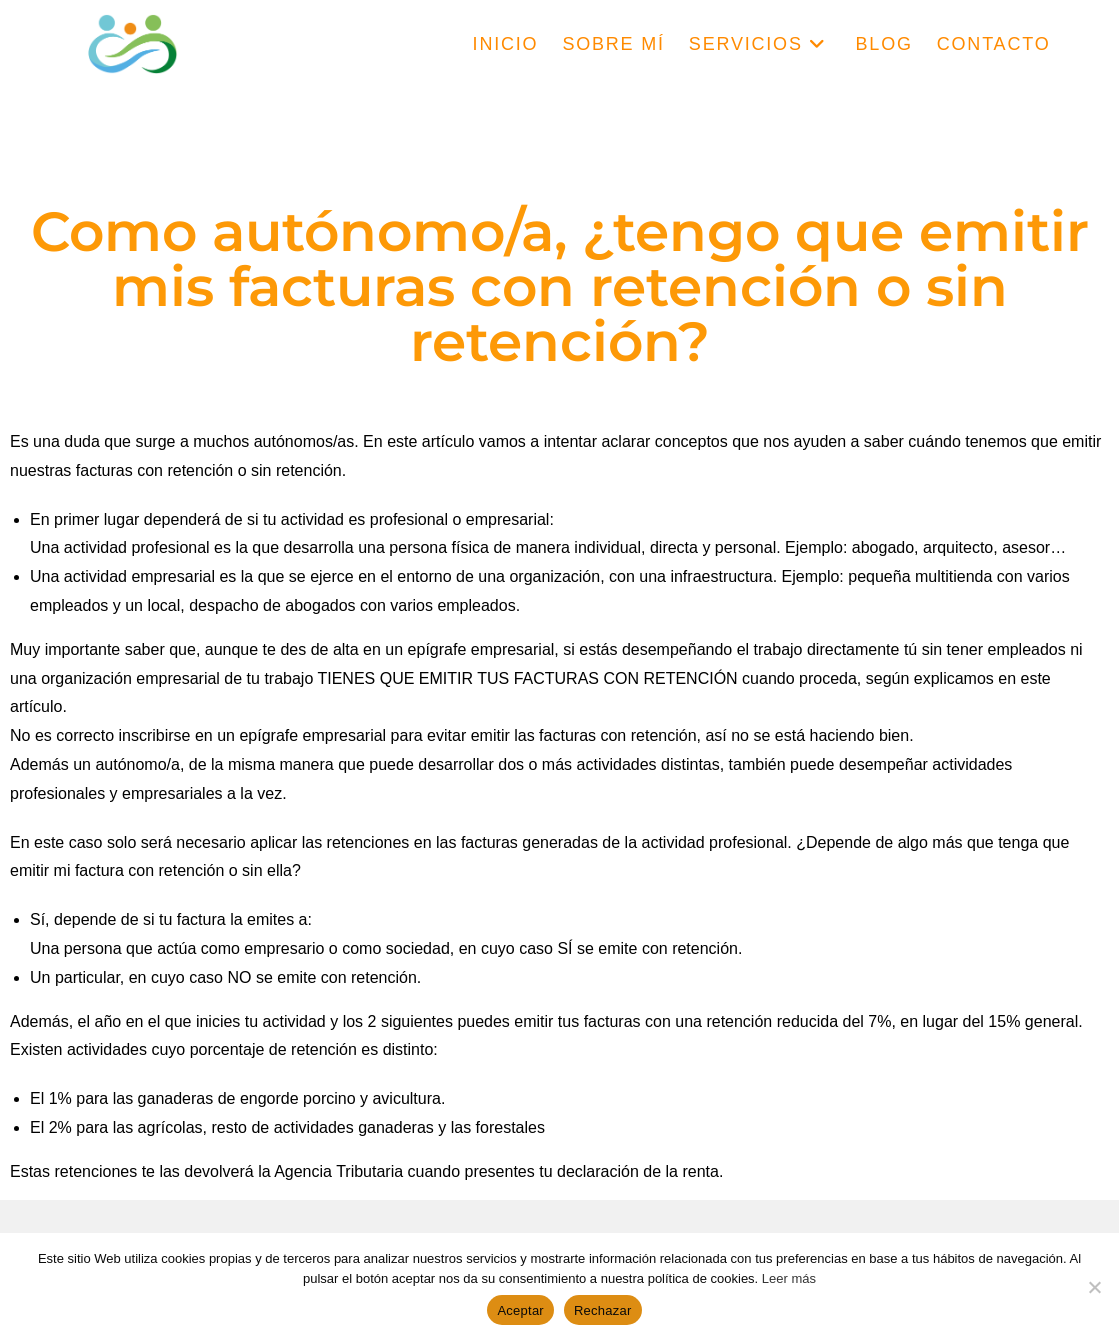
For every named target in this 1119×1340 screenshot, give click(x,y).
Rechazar (603, 1310)
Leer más (789, 1278)
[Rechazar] (1094, 1287)
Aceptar (520, 1310)
